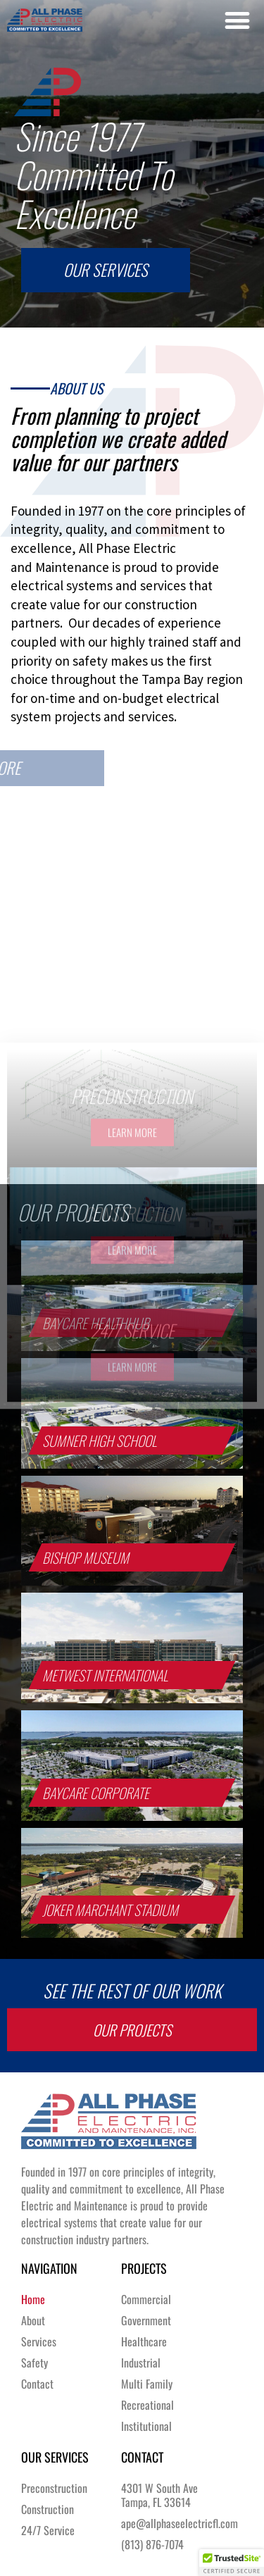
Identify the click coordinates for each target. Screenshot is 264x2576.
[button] (237, 20)
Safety (34, 2362)
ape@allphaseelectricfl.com (176, 2523)
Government (146, 2320)
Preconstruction (54, 2487)
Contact (37, 2383)
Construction (47, 2509)
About (33, 2320)
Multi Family (146, 2383)
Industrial (141, 2362)
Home (33, 2299)
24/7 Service (48, 2530)
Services (38, 2341)
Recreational (147, 2404)
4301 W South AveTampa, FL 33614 (159, 2494)
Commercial (146, 2299)
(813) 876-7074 (152, 2544)
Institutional (146, 2426)
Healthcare (144, 2341)
